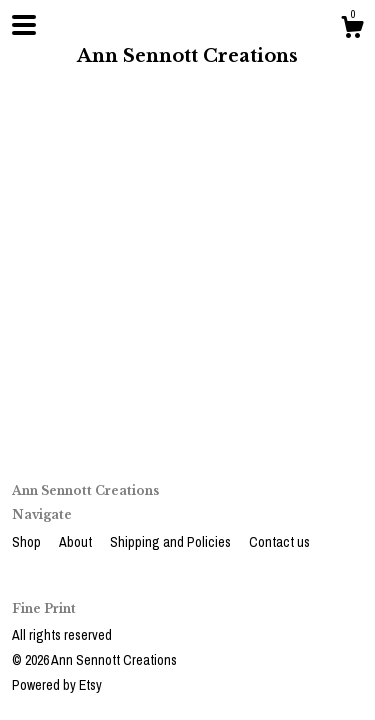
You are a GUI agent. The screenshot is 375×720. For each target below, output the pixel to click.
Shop (28, 542)
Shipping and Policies (172, 542)
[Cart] (352, 30)
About (77, 542)
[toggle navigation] (24, 25)
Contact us (279, 542)
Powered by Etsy (57, 685)
